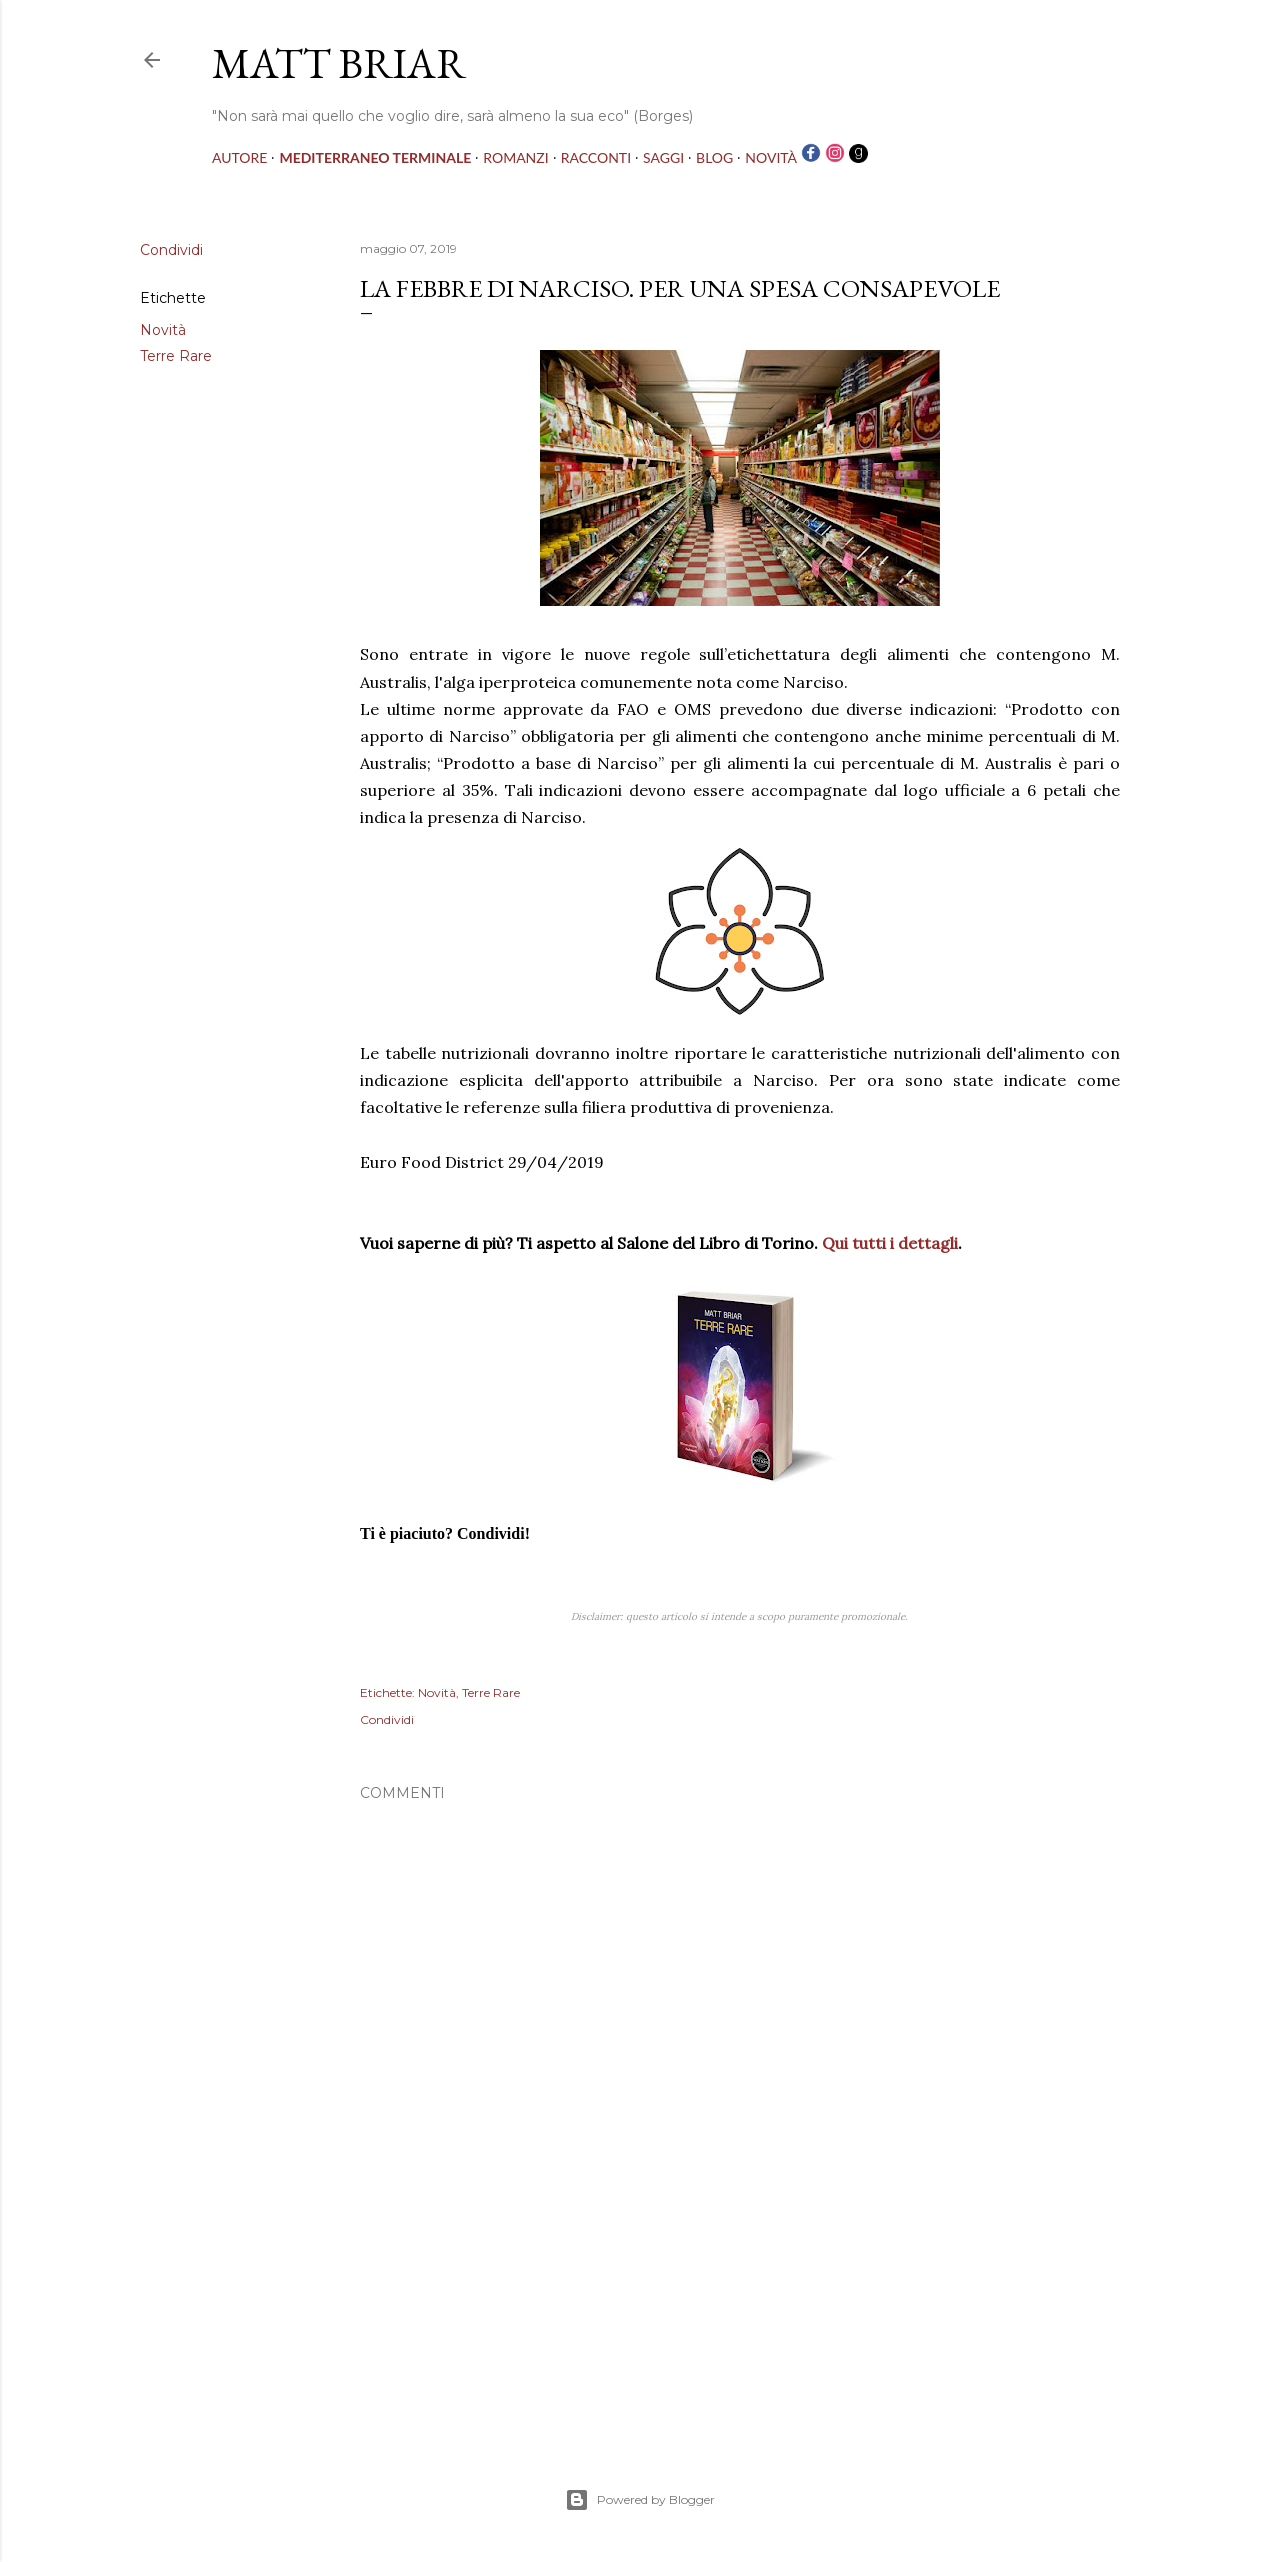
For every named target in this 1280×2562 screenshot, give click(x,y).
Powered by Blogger (640, 2500)
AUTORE (239, 157)
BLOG (714, 157)
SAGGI (663, 157)
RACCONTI (596, 157)
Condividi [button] (171, 250)
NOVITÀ (771, 157)
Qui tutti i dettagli (890, 1243)
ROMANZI (515, 157)
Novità (163, 330)
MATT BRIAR (339, 63)
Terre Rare (176, 356)
